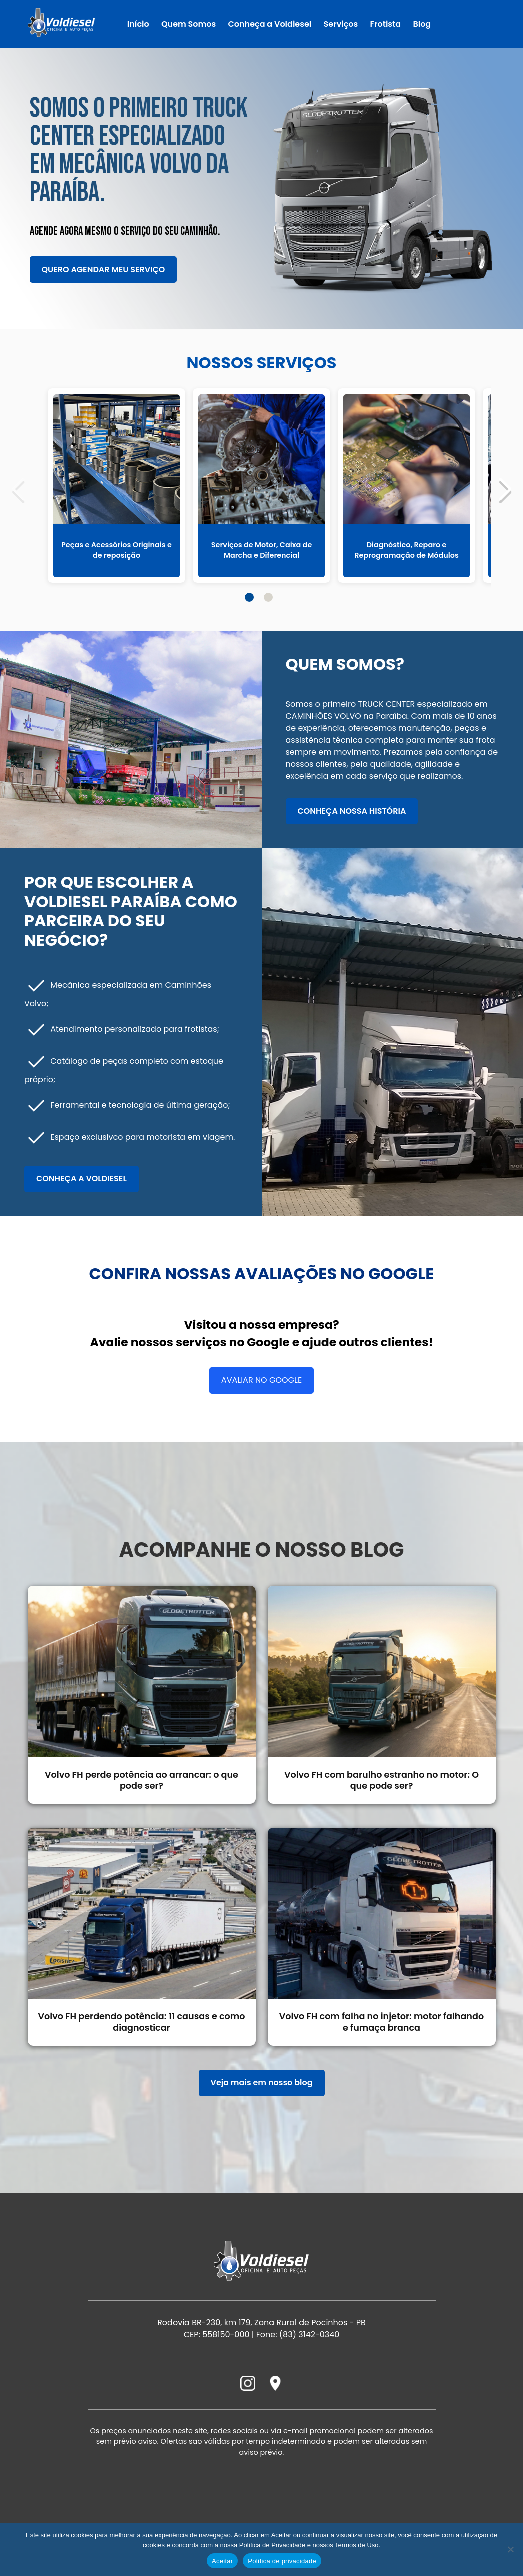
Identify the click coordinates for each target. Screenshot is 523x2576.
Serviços (341, 24)
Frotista (385, 24)
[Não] (510, 2549)
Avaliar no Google (261, 1380)
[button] (505, 490)
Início (138, 24)
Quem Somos (188, 24)
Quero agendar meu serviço (103, 269)
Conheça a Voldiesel (270, 24)
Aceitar (222, 2561)
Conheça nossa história (352, 811)
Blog (422, 24)
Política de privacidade (282, 2561)
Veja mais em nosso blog (262, 2104)
